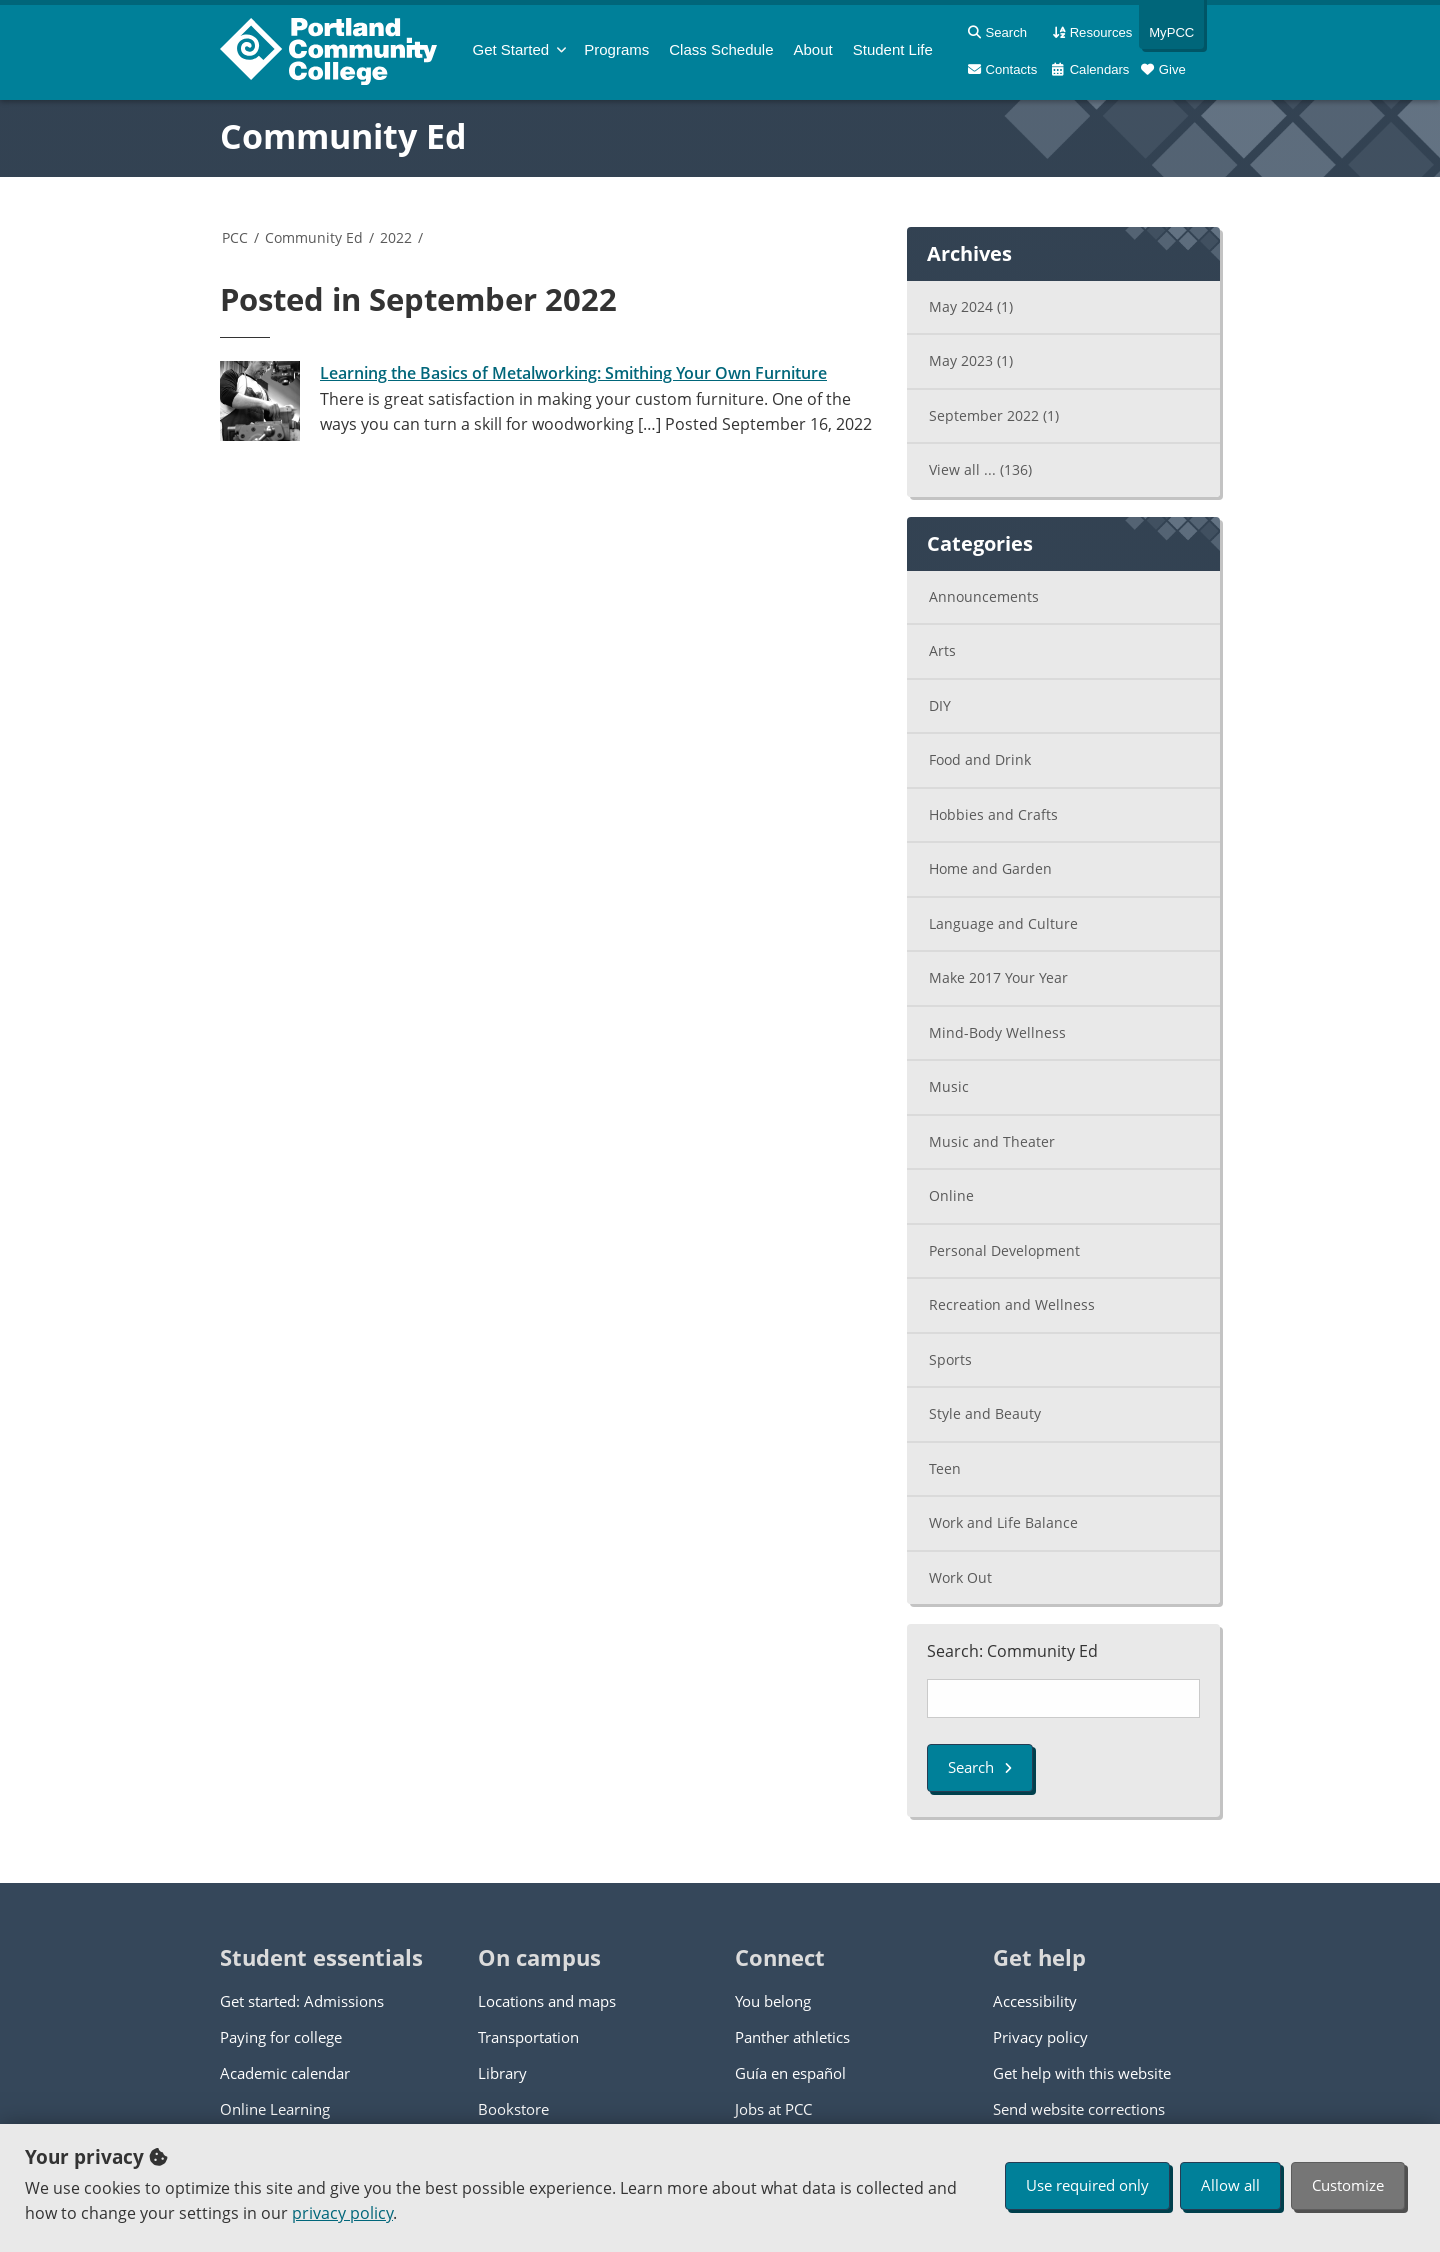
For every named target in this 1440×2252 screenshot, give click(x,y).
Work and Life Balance (1003, 1522)
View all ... (980, 469)
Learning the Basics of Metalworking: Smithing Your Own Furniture (573, 373)
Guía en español (790, 2073)
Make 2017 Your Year (998, 977)
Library (502, 2073)
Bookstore (513, 2109)
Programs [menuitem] (616, 49)
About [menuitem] (813, 49)
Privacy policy (1040, 2037)
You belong (773, 2001)
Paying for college (281, 2037)
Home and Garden (990, 868)
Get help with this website (1082, 2073)
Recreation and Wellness (1012, 1304)
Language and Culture (1003, 923)
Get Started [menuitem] (511, 49)
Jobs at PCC (773, 2109)
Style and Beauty (985, 1413)
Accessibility (1035, 2001)
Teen (945, 1468)
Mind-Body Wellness (997, 1032)
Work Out (960, 1577)
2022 (396, 237)
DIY (940, 705)
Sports (950, 1359)
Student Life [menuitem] (893, 49)
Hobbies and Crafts (993, 814)
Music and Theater (992, 1141)
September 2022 (994, 415)
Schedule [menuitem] (721, 49)
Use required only (1087, 2185)
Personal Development (1004, 1250)
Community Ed (343, 136)
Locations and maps (547, 2001)
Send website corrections (1079, 2109)
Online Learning (275, 2109)
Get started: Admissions (302, 2001)
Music (949, 1086)
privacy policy (342, 2213)
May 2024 (971, 306)
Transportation (528, 2037)
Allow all (1230, 2185)
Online (951, 1195)
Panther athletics (792, 2037)
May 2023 (971, 360)
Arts (942, 650)
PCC (235, 237)
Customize (1348, 2185)
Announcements (984, 596)
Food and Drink (980, 759)
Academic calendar (285, 2073)
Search (980, 1767)
